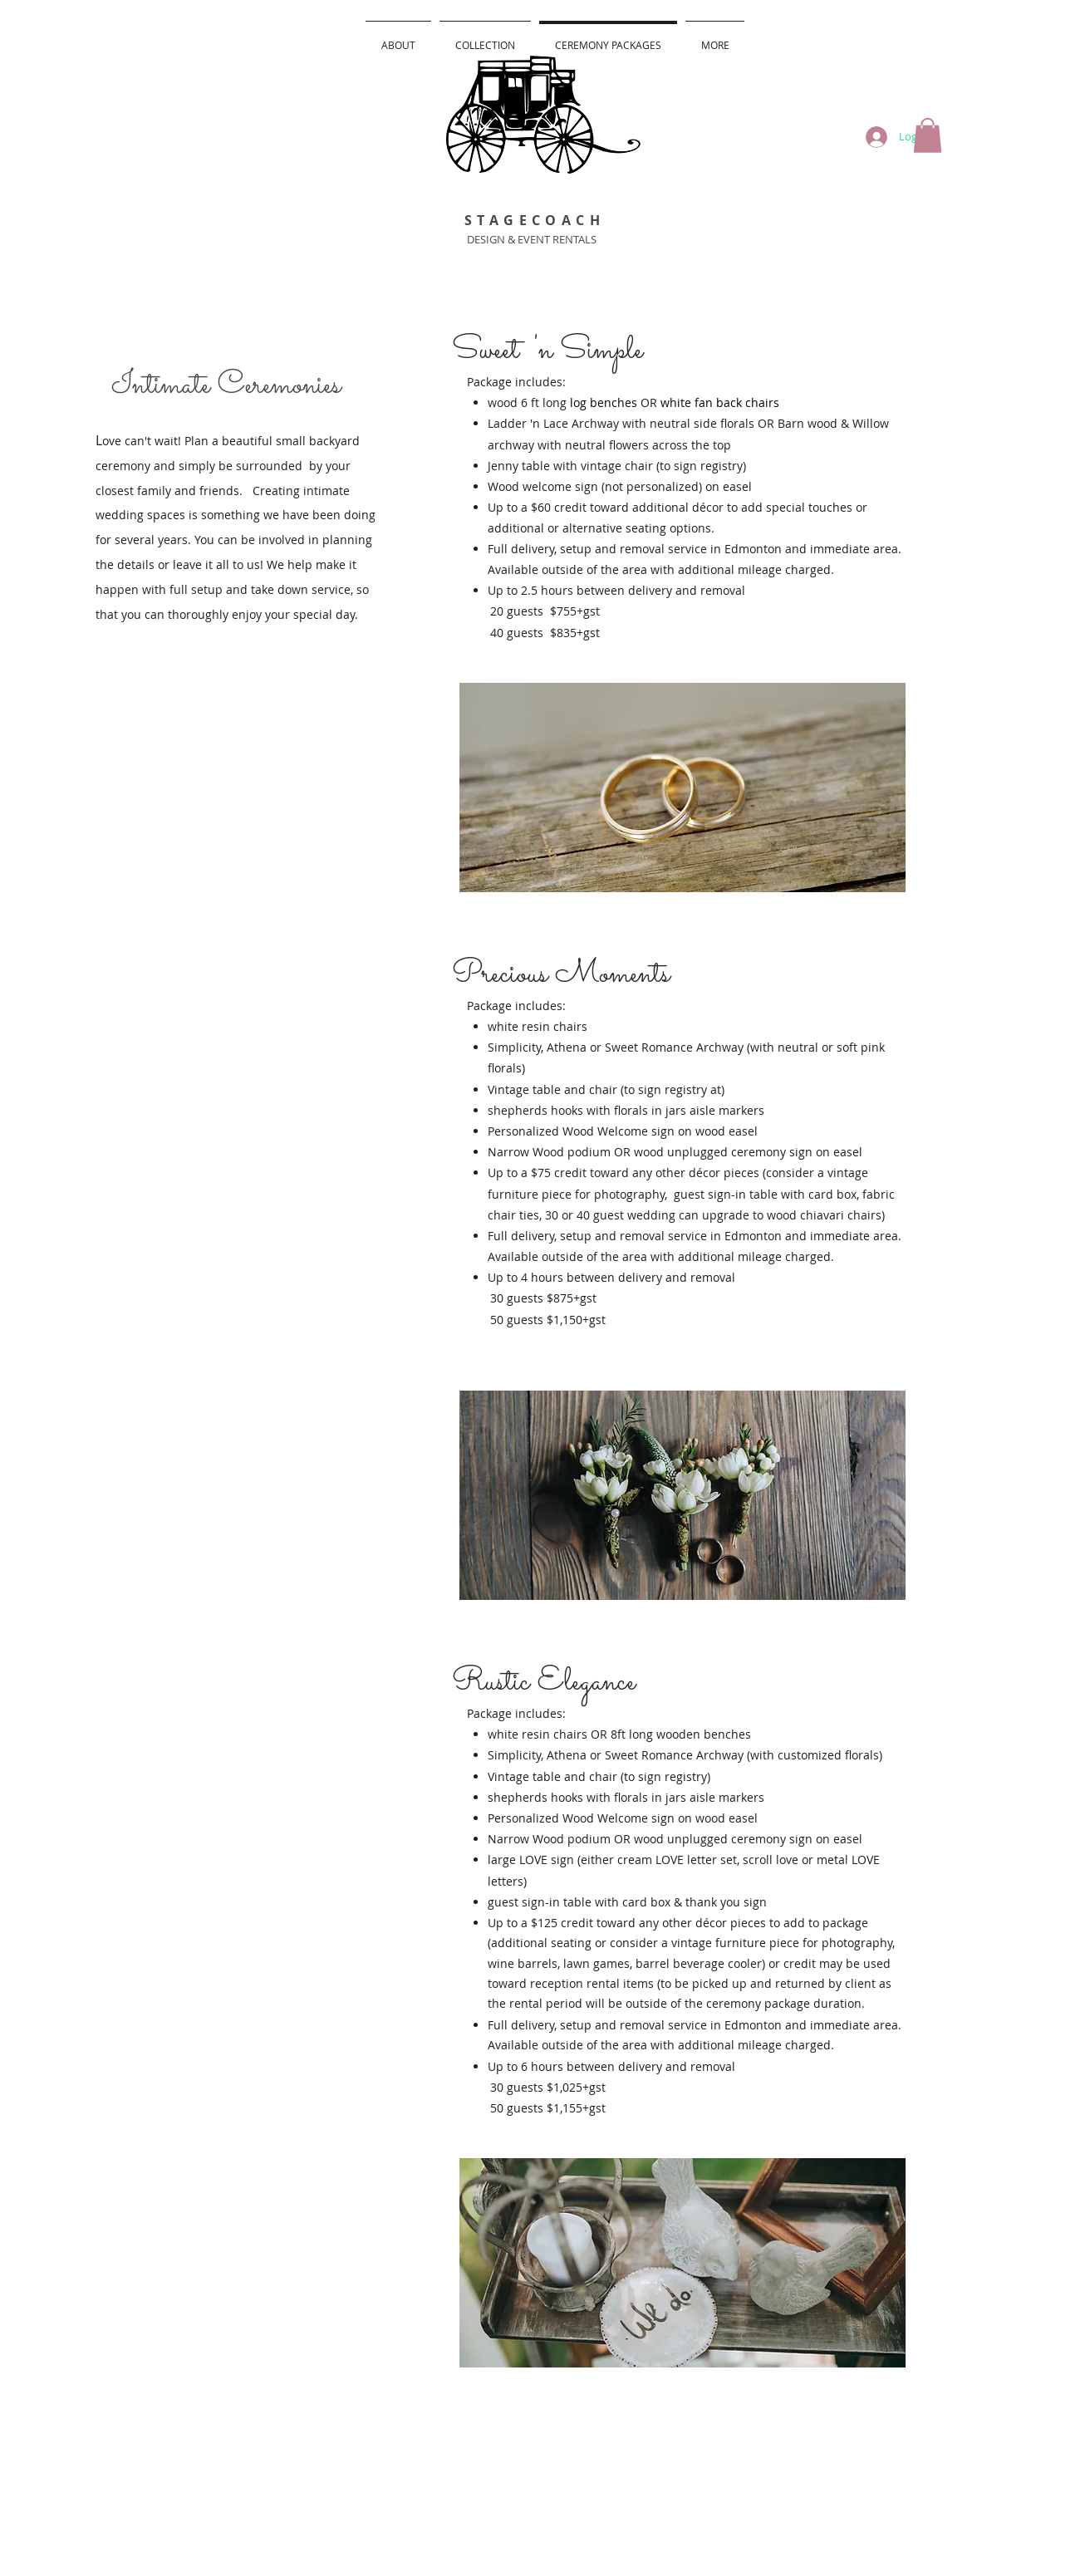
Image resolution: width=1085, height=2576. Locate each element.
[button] (927, 135)
